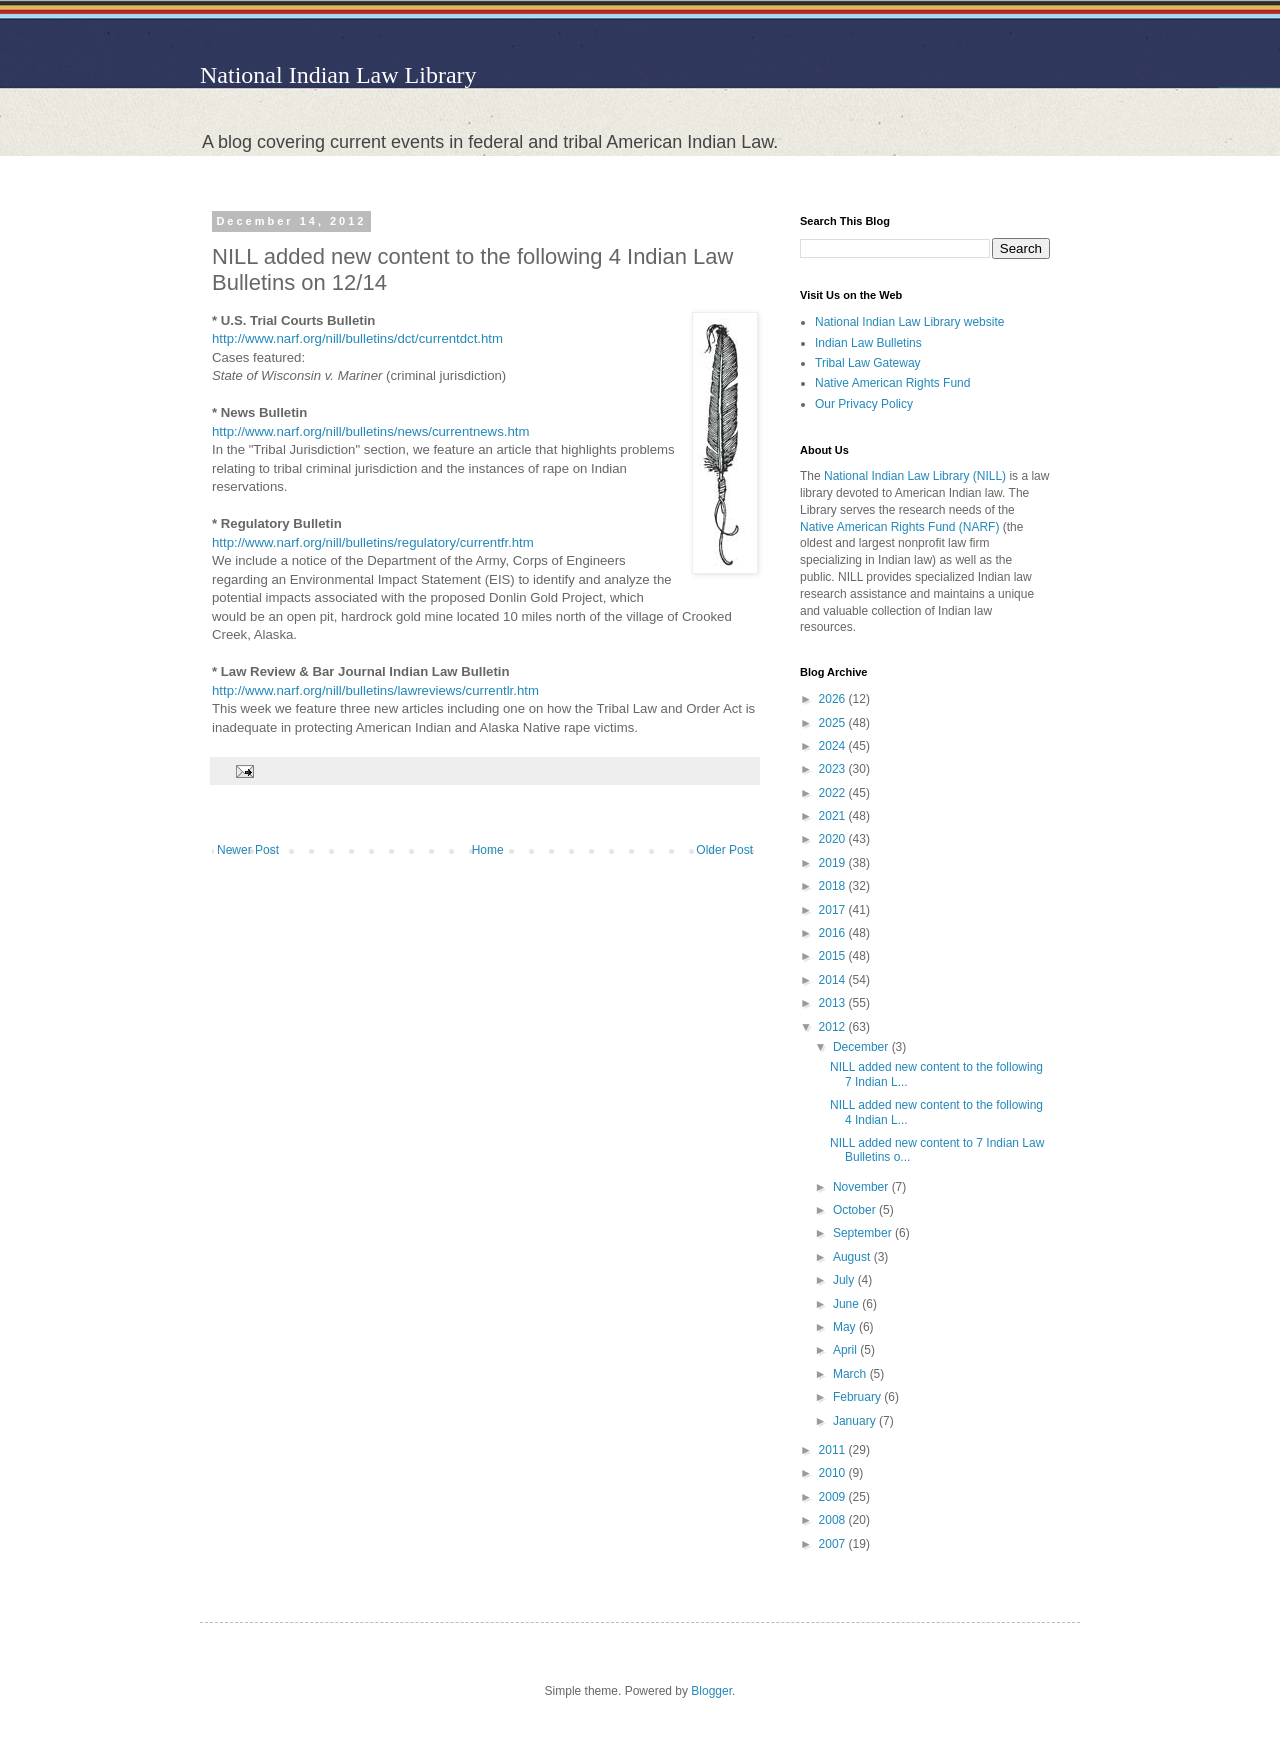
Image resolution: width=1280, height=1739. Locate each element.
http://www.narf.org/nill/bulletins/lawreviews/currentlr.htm (375, 690)
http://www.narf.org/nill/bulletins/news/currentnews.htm (370, 431)
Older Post (724, 850)
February (858, 1397)
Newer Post (248, 850)
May (846, 1327)
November (862, 1187)
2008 (834, 1520)
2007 (834, 1544)
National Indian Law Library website (909, 322)
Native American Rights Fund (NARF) (899, 527)
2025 (834, 723)
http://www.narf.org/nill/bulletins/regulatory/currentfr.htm (373, 542)
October (856, 1210)
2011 (834, 1450)
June (847, 1304)
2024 (834, 746)
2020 (834, 839)
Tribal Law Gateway (868, 363)
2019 (834, 863)
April (846, 1350)
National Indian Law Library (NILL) (915, 476)
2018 (834, 886)
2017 (834, 910)
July (845, 1280)
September (864, 1233)
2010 (834, 1473)
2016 (834, 933)
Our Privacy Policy (864, 404)
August (853, 1257)
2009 (834, 1497)
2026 (834, 699)
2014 (834, 980)
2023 (834, 769)
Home (488, 850)
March (851, 1374)
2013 (834, 1003)
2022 (834, 793)
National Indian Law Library (338, 75)
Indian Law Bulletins (868, 343)
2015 (834, 956)
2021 (834, 816)
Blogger (711, 1691)
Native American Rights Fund (892, 383)
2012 (834, 1027)
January (856, 1421)
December (862, 1047)
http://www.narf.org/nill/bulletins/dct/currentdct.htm (357, 338)
